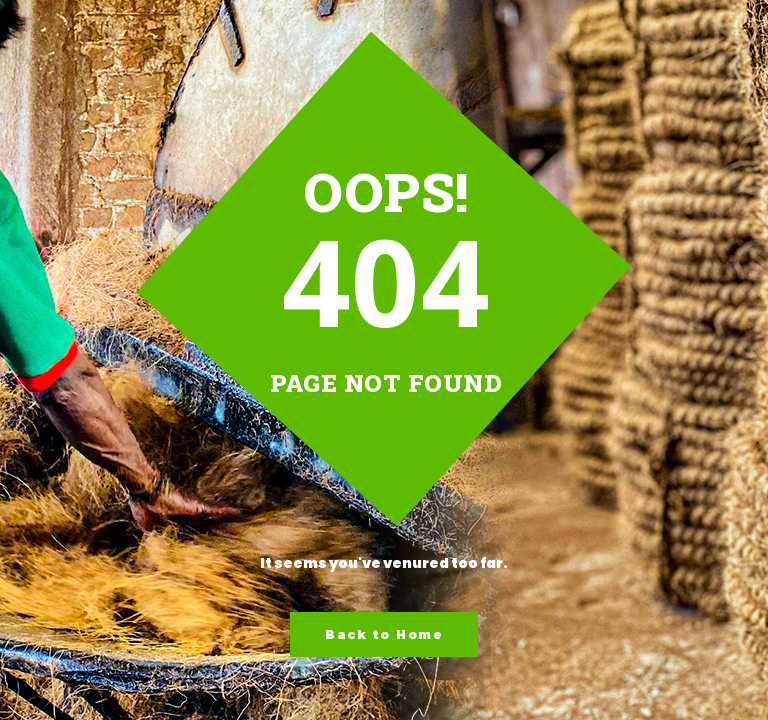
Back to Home (384, 634)
